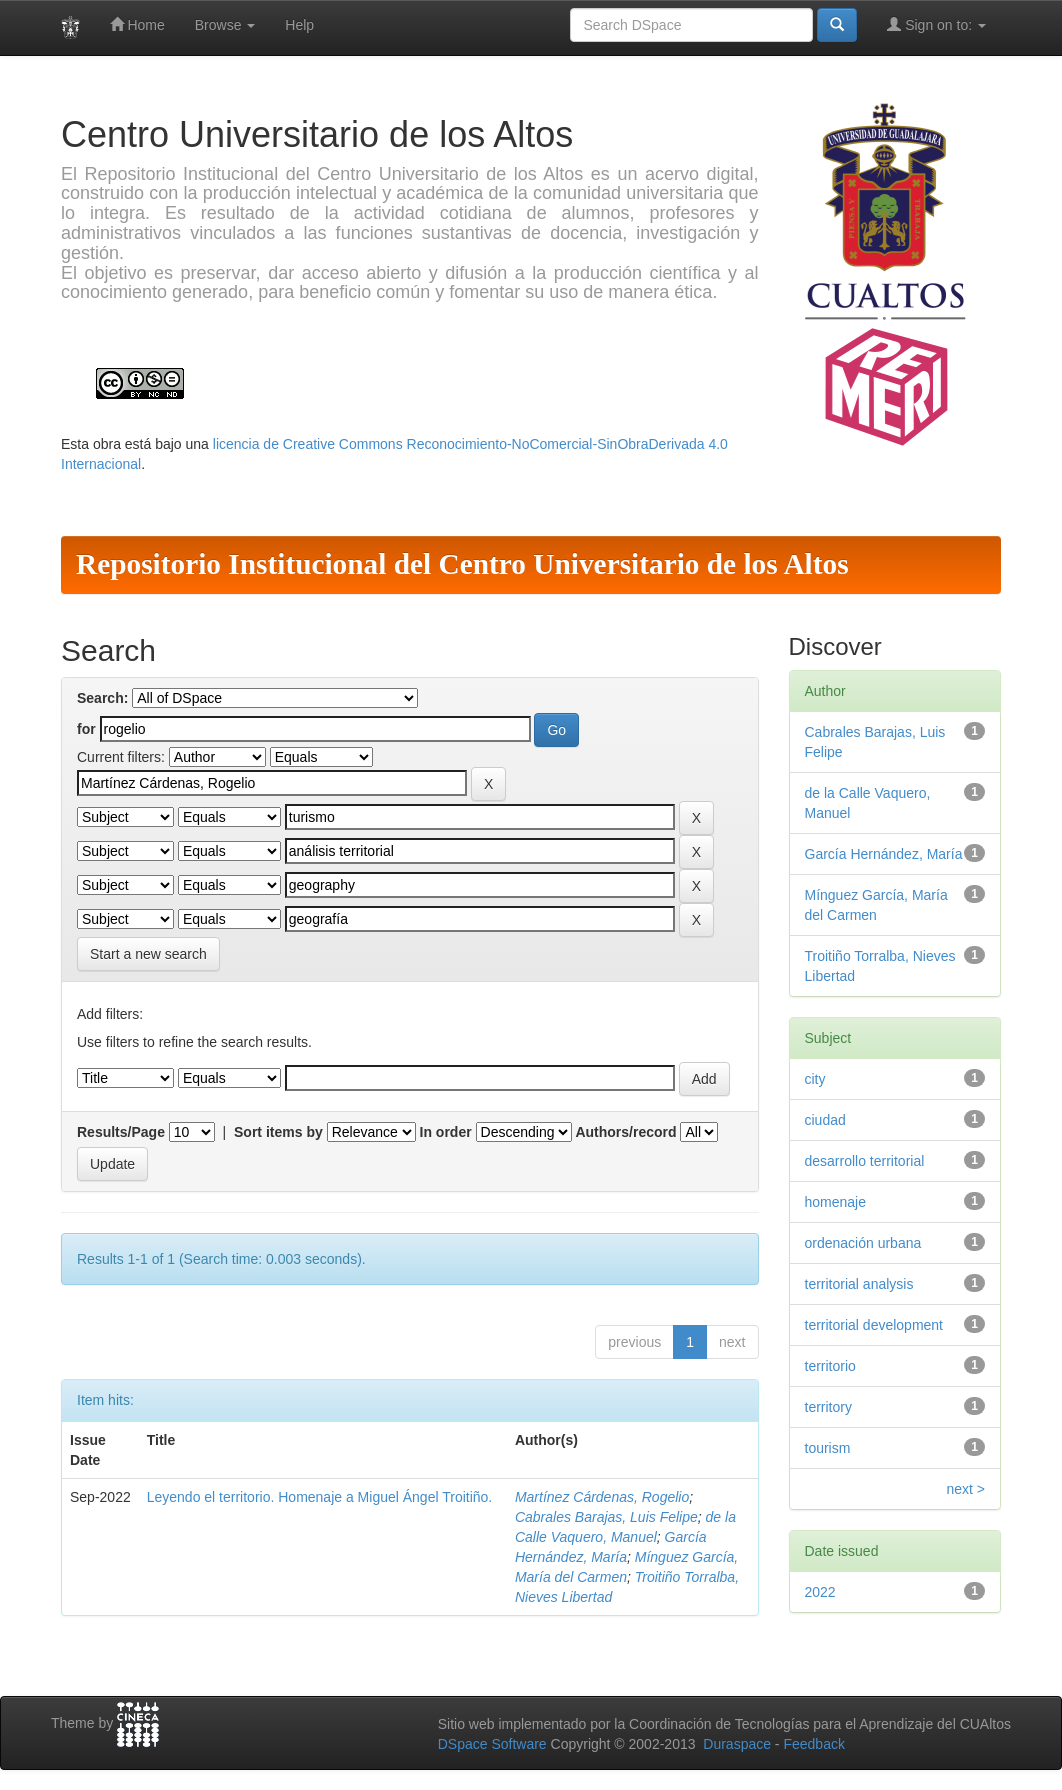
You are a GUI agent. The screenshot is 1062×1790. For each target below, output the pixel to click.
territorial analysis (859, 1284)
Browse (225, 25)
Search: (102, 698)
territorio (830, 1366)
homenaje (836, 1202)
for (86, 729)
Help (299, 25)
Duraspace (737, 1744)
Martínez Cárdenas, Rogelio (602, 1497)
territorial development (874, 1325)
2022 (820, 1592)
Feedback (813, 1744)
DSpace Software (492, 1744)
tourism (828, 1448)
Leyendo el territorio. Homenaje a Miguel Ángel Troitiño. (320, 1497)
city (815, 1079)
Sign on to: (936, 24)
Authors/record (625, 1132)
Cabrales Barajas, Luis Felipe (606, 1517)
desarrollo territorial (865, 1161)
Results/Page (121, 1132)
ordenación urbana (863, 1243)
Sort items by (278, 1132)
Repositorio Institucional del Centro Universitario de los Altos (462, 564)
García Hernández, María (884, 854)
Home (137, 24)
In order (446, 1132)
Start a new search (148, 954)
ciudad (825, 1120)
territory (828, 1407)
